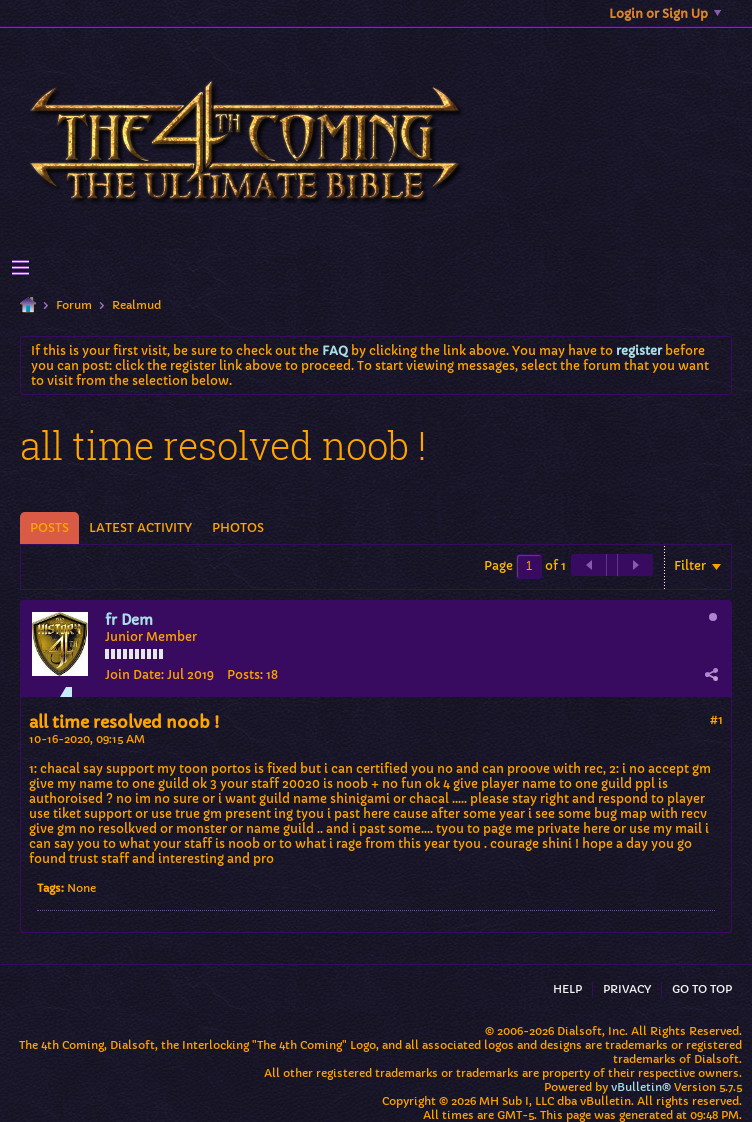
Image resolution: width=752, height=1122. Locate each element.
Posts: (245, 674)
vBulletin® (641, 1087)
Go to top (702, 989)
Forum (74, 305)
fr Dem (129, 620)
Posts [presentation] (49, 527)
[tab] (49, 528)
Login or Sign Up (665, 13)
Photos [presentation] (238, 527)
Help (567, 989)
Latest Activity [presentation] (140, 527)
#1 (716, 719)
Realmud (136, 305)
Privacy (627, 989)
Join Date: (134, 674)
